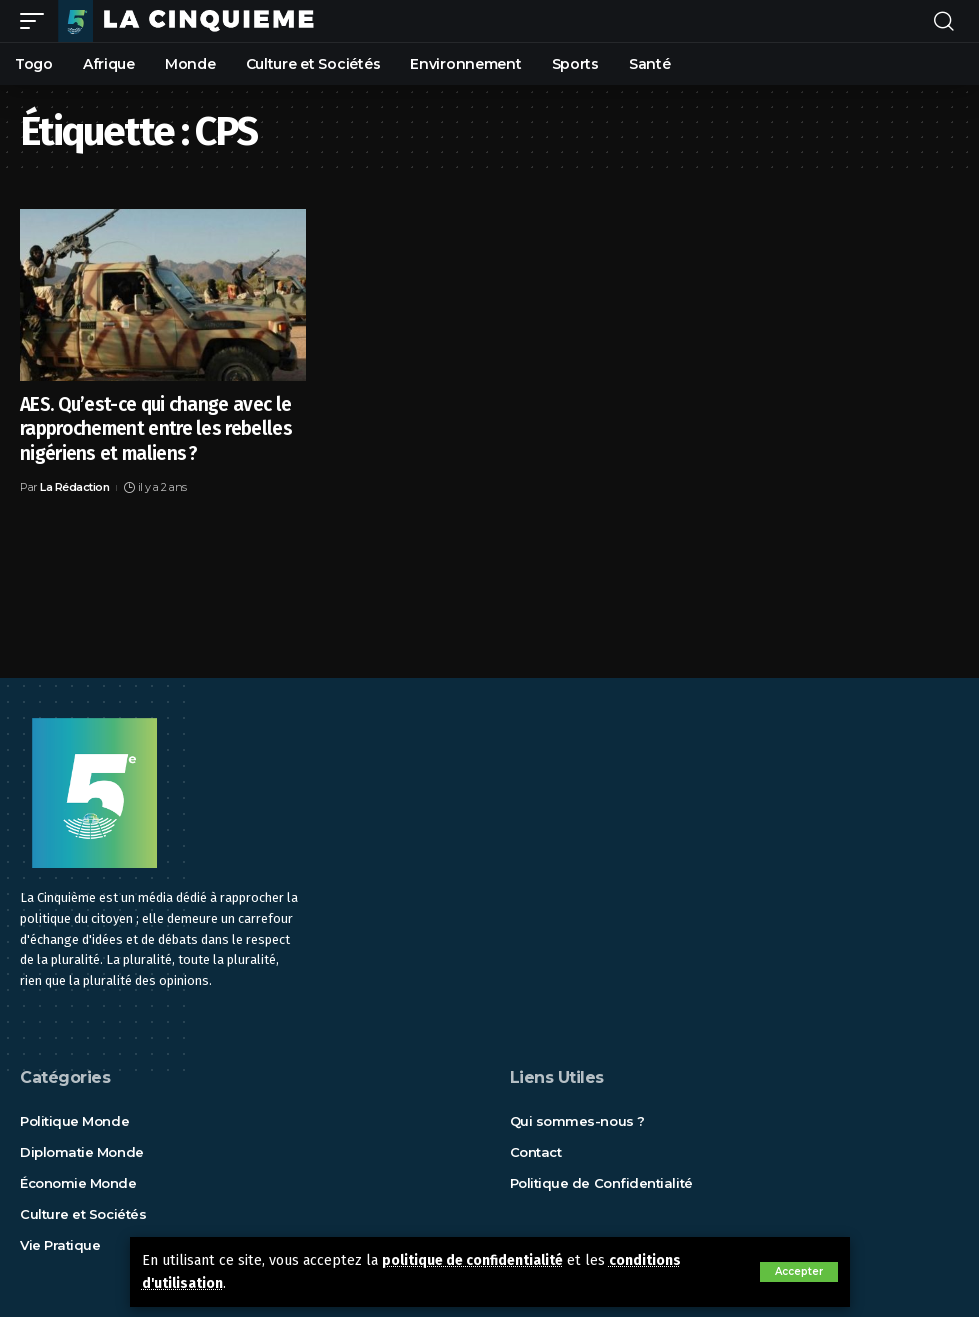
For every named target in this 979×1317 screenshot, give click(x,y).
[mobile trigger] (37, 21)
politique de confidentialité (477, 1260)
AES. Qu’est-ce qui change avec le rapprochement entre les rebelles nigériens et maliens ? (156, 429)
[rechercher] (944, 21)
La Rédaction (74, 487)
